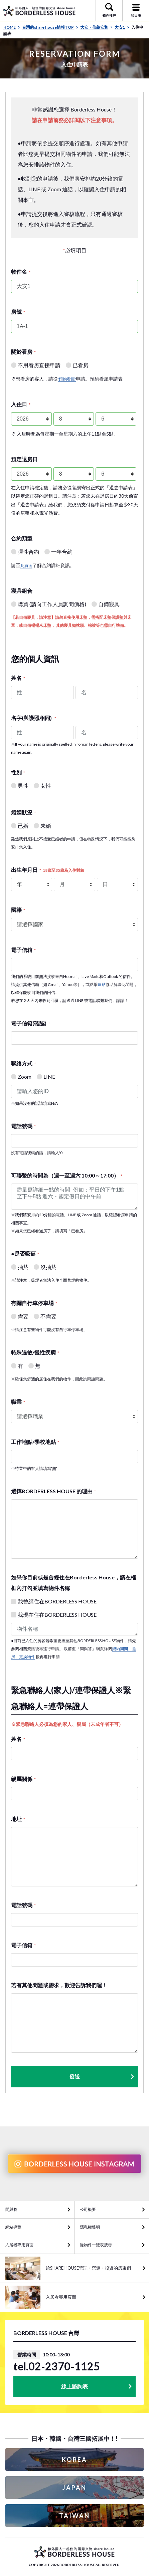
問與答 (11, 2209)
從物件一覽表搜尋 (96, 2244)
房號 (18, 311)
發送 (102, 2076)
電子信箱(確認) (30, 1023)
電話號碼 (23, 1126)
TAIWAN (74, 2515)
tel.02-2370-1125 (56, 2366)
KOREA (74, 2459)
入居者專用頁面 (19, 2244)
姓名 (18, 678)
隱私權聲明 (90, 2227)
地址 (18, 1819)
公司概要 (88, 2209)
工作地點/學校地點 (35, 1442)
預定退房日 (24, 459)
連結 (102, 984)
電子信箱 (23, 950)
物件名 (20, 271)
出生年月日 (47, 869)
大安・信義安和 (96, 27)
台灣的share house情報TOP (50, 27)
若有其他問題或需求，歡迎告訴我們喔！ (59, 1985)
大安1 (122, 27)
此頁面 (26, 565)
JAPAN (74, 2487)
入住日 (20, 404)
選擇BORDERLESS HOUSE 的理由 (53, 1491)
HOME (11, 27)
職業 (18, 1401)
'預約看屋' (67, 378)
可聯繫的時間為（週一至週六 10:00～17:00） (66, 1175)
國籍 (18, 910)
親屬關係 (23, 1779)
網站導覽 (13, 2227)
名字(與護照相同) (33, 718)
